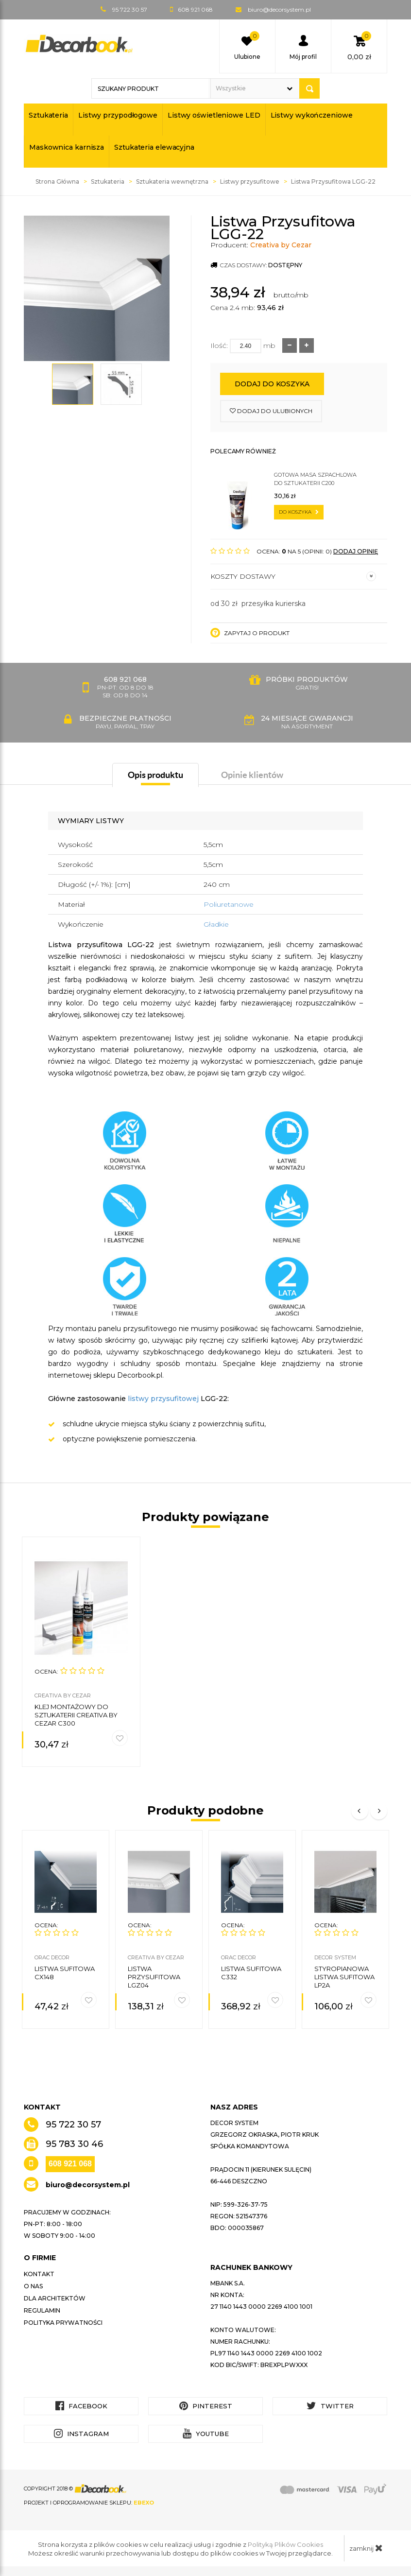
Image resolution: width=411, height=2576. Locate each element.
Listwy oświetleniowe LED (214, 115)
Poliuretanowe (229, 904)
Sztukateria (48, 115)
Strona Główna (57, 181)
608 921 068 (70, 2164)
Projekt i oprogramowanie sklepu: (89, 2502)
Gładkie (216, 924)
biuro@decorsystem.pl (279, 9)
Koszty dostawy (293, 576)
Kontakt (39, 2274)
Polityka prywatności (63, 2322)
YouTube (206, 2433)
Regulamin (42, 2310)
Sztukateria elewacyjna (154, 147)
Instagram (81, 2433)
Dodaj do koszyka (272, 384)
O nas (33, 2286)
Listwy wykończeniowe (312, 115)
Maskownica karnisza (66, 147)
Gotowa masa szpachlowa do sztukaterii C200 (315, 478)
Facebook (81, 2406)
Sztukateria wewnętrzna (172, 181)
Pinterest (205, 2406)
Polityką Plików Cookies (285, 2544)
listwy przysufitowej (163, 1398)
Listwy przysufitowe (249, 181)
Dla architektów (55, 2298)
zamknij (366, 2548)
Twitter (330, 2406)
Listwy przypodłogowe (117, 115)
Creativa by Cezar (280, 245)
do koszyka (299, 512)
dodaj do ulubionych (271, 411)
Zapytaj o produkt (250, 633)
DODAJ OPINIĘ (355, 551)
